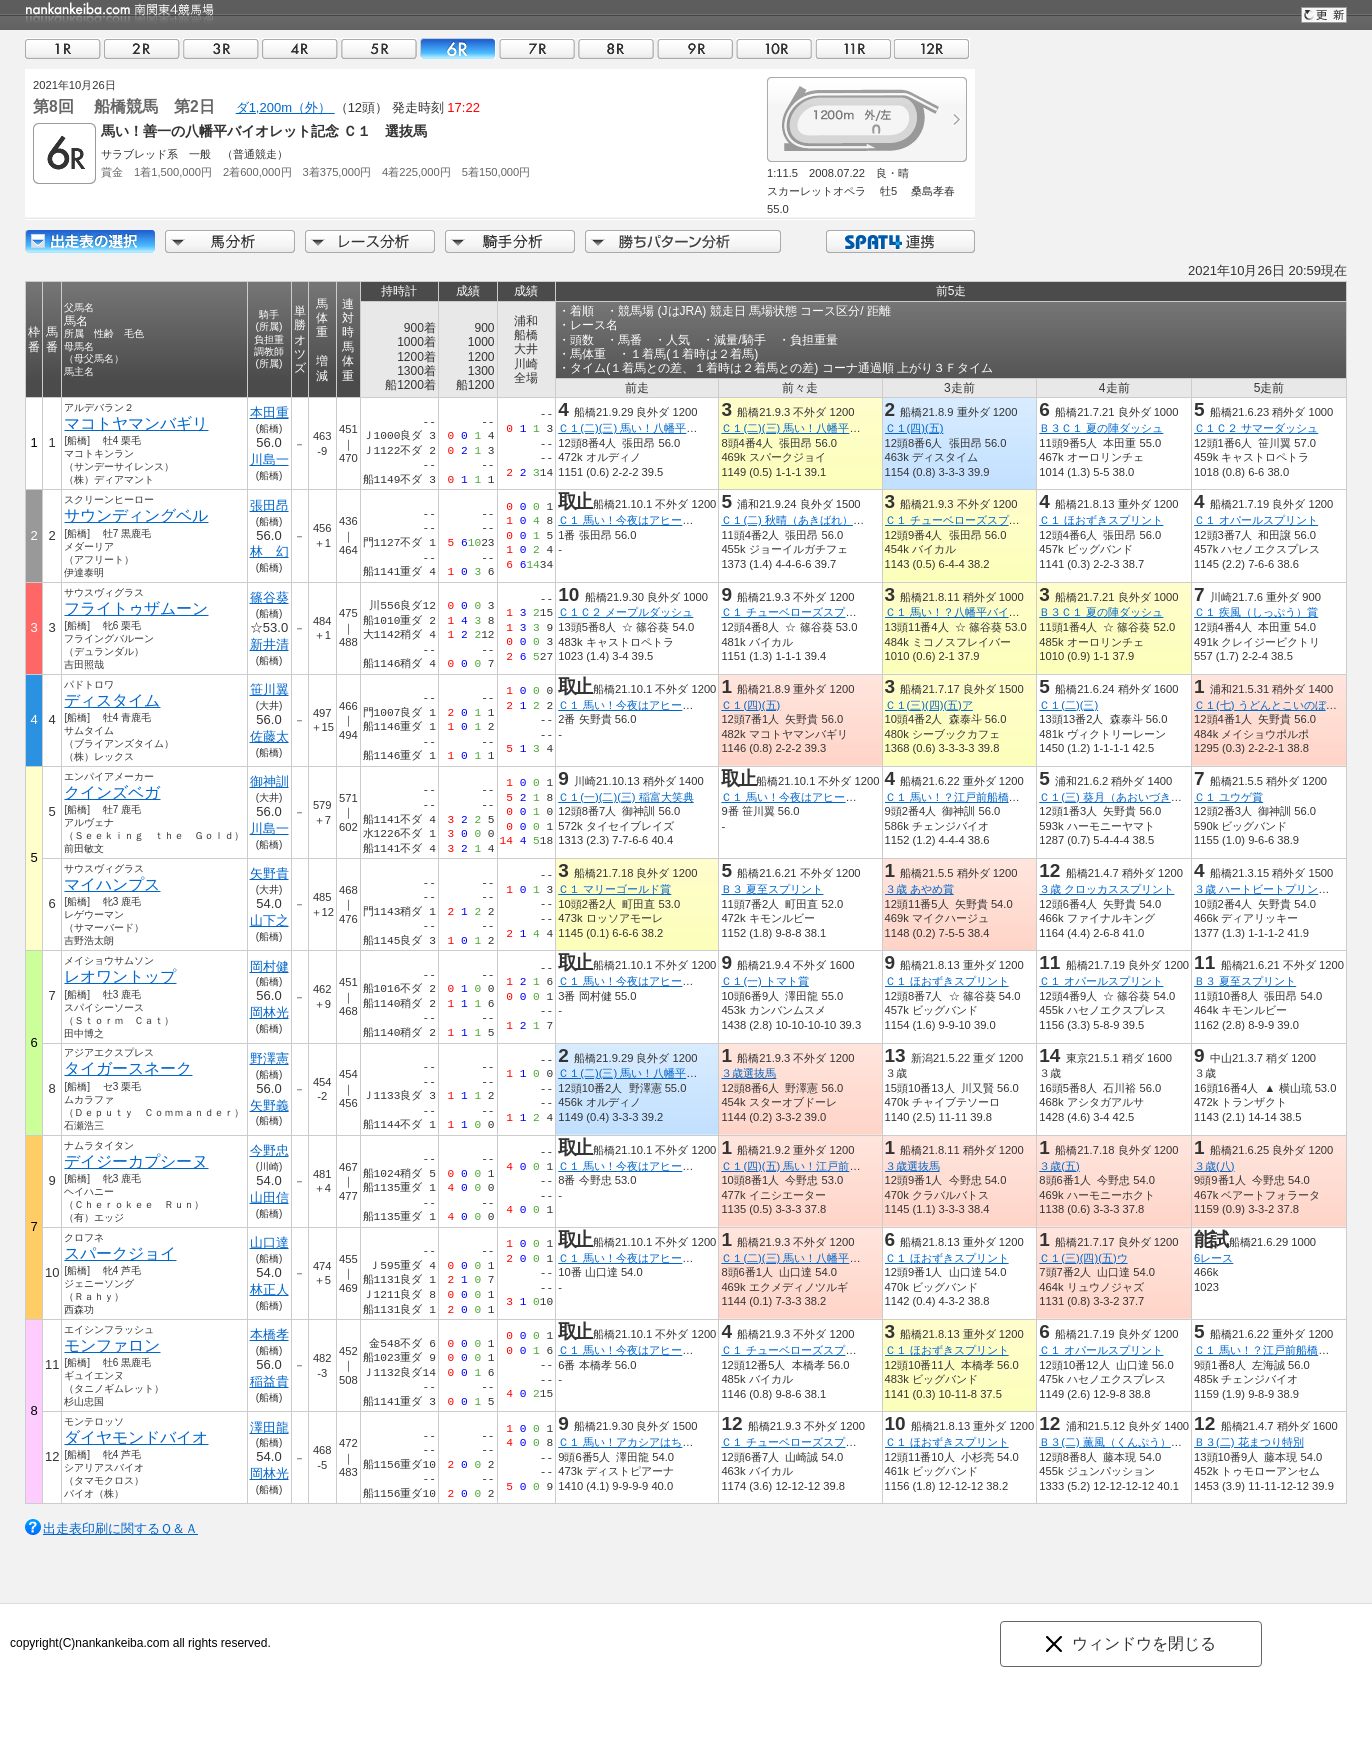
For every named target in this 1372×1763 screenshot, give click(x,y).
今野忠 (269, 1150)
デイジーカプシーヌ (136, 1161)
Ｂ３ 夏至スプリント (772, 889)
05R (379, 48)
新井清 (269, 644)
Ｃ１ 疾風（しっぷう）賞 (1256, 612)
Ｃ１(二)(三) (1068, 705)
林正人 (269, 1289)
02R (142, 48)
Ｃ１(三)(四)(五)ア (928, 705)
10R (774, 48)
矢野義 (269, 1105)
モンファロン (112, 1345)
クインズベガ (112, 792)
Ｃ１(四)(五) (913, 428)
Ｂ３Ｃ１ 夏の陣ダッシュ (1101, 428)
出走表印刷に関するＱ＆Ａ (120, 1528)
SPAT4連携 (899, 241)
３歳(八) (1214, 1166)
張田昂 (269, 505)
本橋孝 (269, 1334)
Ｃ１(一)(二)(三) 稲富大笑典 (625, 797)
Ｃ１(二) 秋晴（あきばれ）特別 (798, 520)
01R (63, 48)
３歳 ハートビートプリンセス (1267, 889)
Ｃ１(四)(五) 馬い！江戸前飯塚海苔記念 (818, 1166)
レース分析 (370, 241)
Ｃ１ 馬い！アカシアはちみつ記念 (642, 1442)
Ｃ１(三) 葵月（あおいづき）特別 (1121, 797)
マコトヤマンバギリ (136, 423)
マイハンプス (112, 884)
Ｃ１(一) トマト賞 (765, 981)
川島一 (269, 459)
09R (695, 48)
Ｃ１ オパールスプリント (1256, 520)
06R (458, 48)
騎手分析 (510, 241)
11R (853, 48)
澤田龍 (269, 1427)
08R (616, 48)
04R (300, 48)
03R (221, 48)
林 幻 (269, 551)
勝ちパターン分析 (683, 241)
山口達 (269, 1242)
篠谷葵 (269, 597)
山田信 (269, 1197)
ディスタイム (112, 700)
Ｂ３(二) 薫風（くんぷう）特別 (1116, 1442)
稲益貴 (269, 1381)
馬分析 (230, 241)
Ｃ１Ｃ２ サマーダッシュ (1256, 428)
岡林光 (269, 1012)
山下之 (269, 920)
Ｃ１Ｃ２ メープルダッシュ (625, 612)
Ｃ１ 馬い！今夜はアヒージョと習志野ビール (669, 520)
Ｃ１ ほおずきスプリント (1101, 520)
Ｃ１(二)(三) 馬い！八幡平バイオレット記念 (666, 428)
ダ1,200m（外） (285, 107)
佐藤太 (269, 736)
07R (537, 48)
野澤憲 (269, 1058)
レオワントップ (120, 976)
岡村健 (269, 966)
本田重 (269, 412)
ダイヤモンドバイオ (136, 1437)
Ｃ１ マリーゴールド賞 (614, 889)
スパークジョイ (120, 1253)
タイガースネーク (128, 1068)
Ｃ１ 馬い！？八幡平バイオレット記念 (979, 612)
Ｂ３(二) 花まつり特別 (1249, 1442)
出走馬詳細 (90, 241)
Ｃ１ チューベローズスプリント (962, 520)
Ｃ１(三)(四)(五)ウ (1083, 1258)
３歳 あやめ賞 (918, 889)
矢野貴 (269, 873)
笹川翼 (269, 689)
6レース (1213, 1258)
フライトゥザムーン (136, 608)
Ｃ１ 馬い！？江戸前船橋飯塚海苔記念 (979, 797)
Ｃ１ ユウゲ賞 (1228, 797)
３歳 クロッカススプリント (1106, 889)
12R (932, 48)
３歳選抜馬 (748, 1073)
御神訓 (269, 781)
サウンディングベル (136, 515)
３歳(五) (1059, 1166)
